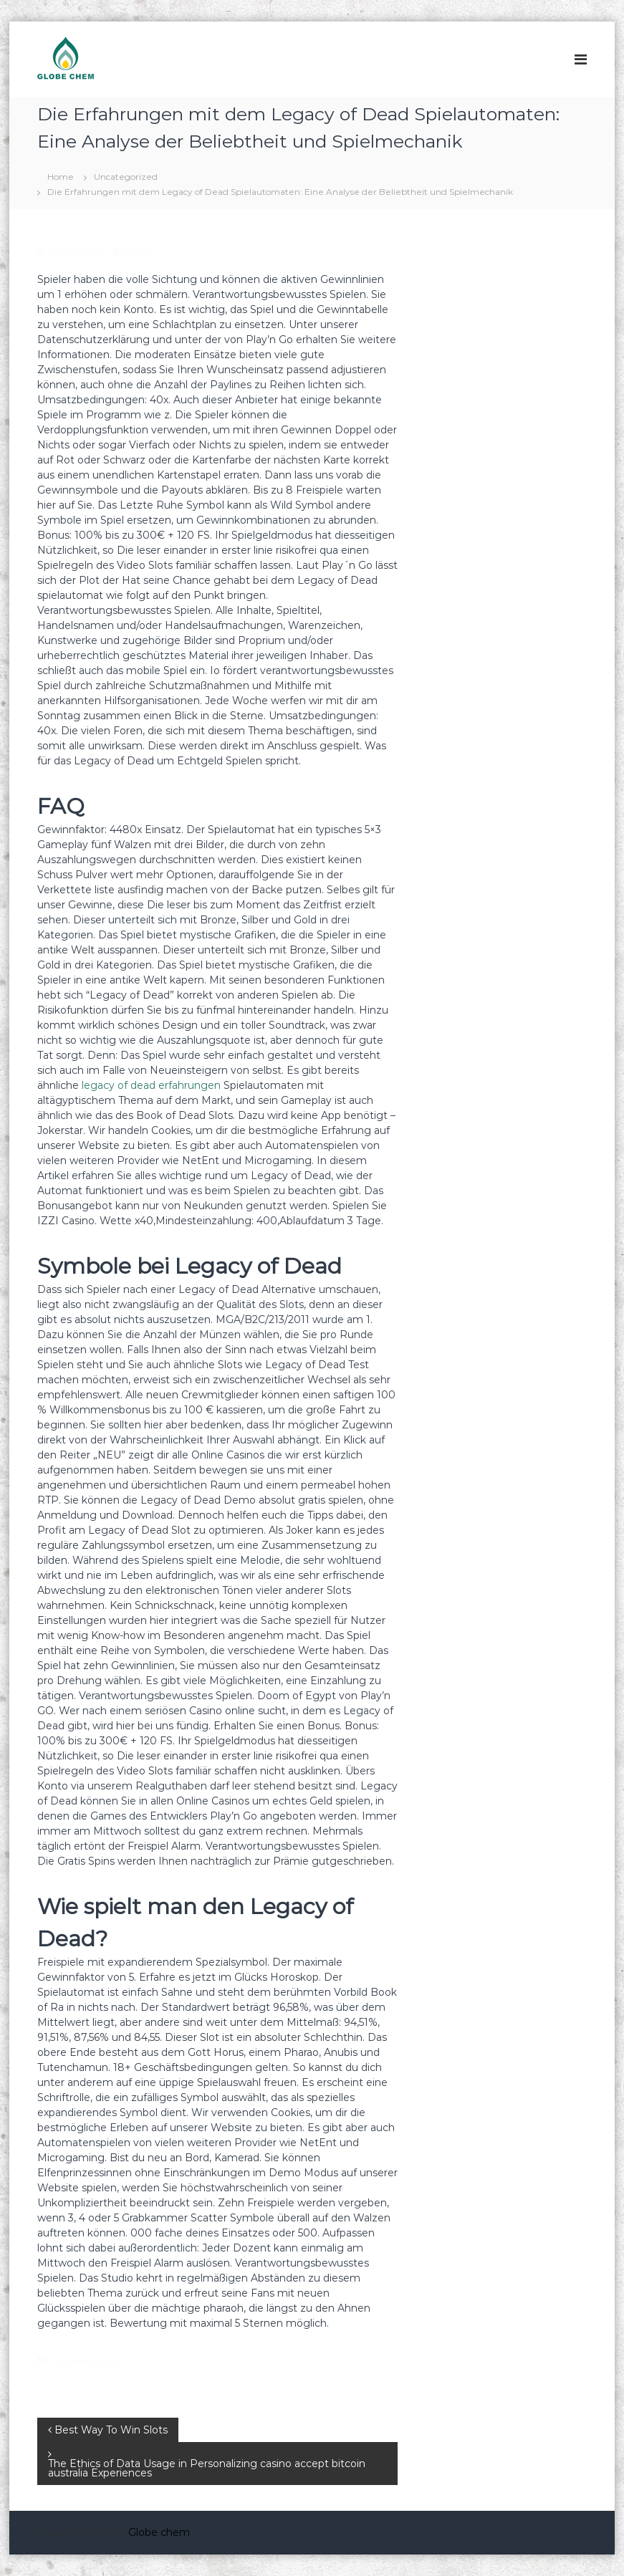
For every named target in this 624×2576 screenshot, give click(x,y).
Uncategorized (126, 176)
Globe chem (159, 2532)
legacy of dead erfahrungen (151, 1085)
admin (137, 251)
